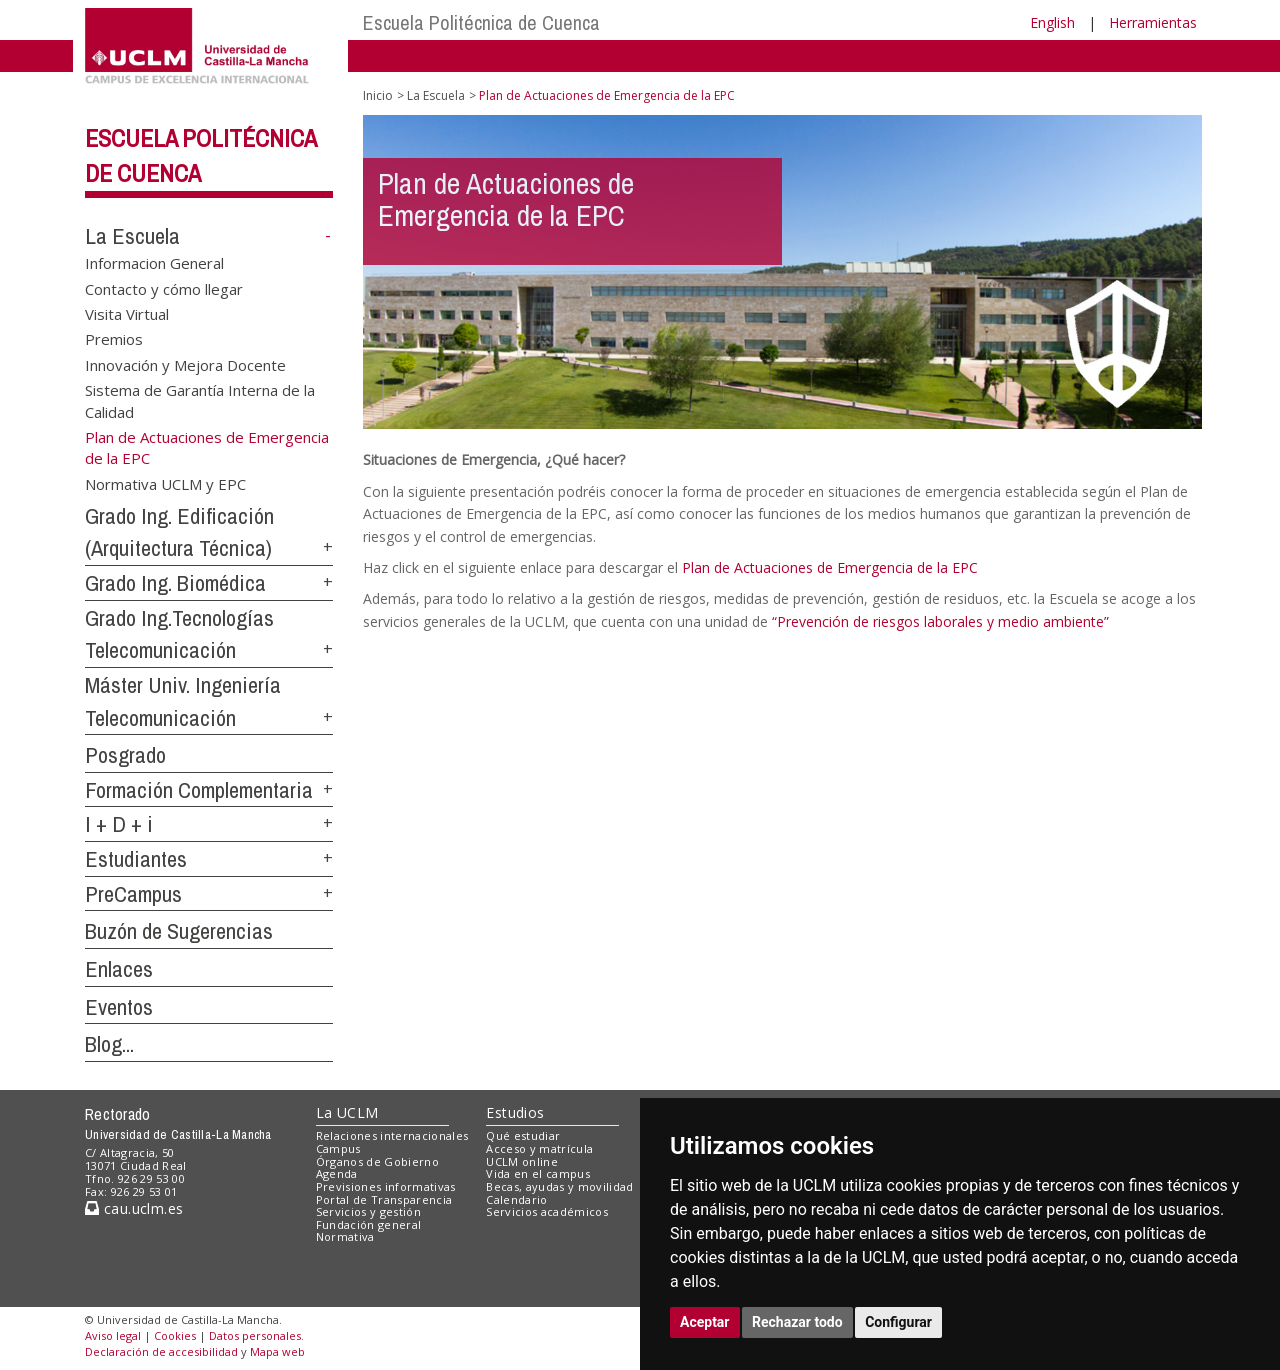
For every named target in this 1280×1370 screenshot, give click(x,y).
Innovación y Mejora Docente (185, 364)
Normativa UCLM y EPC (165, 483)
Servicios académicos (547, 1211)
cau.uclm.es (134, 1208)
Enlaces (119, 969)
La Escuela (132, 236)
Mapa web (277, 1351)
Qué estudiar (523, 1135)
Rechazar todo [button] (797, 1322)
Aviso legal (113, 1335)
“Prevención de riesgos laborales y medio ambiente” (940, 621)
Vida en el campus (538, 1173)
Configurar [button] (898, 1322)
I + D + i (119, 824)
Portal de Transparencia (384, 1199)
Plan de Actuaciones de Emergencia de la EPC (830, 567)
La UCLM (347, 1112)
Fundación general (369, 1224)
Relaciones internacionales (392, 1135)
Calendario (516, 1199)
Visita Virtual (127, 313)
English (1052, 22)
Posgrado (125, 755)
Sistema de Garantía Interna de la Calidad (200, 400)
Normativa (345, 1236)
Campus (338, 1148)
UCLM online (522, 1161)
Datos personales (255, 1335)
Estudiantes (136, 859)
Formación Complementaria (199, 790)
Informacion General (154, 263)
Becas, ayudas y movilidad (559, 1186)
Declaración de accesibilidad (161, 1351)
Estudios (515, 1112)
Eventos (119, 1007)
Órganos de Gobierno (377, 1161)
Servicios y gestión (368, 1211)
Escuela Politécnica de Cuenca (481, 22)
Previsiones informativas (386, 1186)
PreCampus (133, 894)
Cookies (175, 1335)
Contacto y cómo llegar (164, 288)
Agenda (337, 1173)
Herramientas (1153, 22)
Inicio (378, 95)
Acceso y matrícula (539, 1148)
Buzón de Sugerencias (179, 931)
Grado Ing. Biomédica (175, 583)
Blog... (109, 1044)
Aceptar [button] (705, 1322)
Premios (114, 339)
